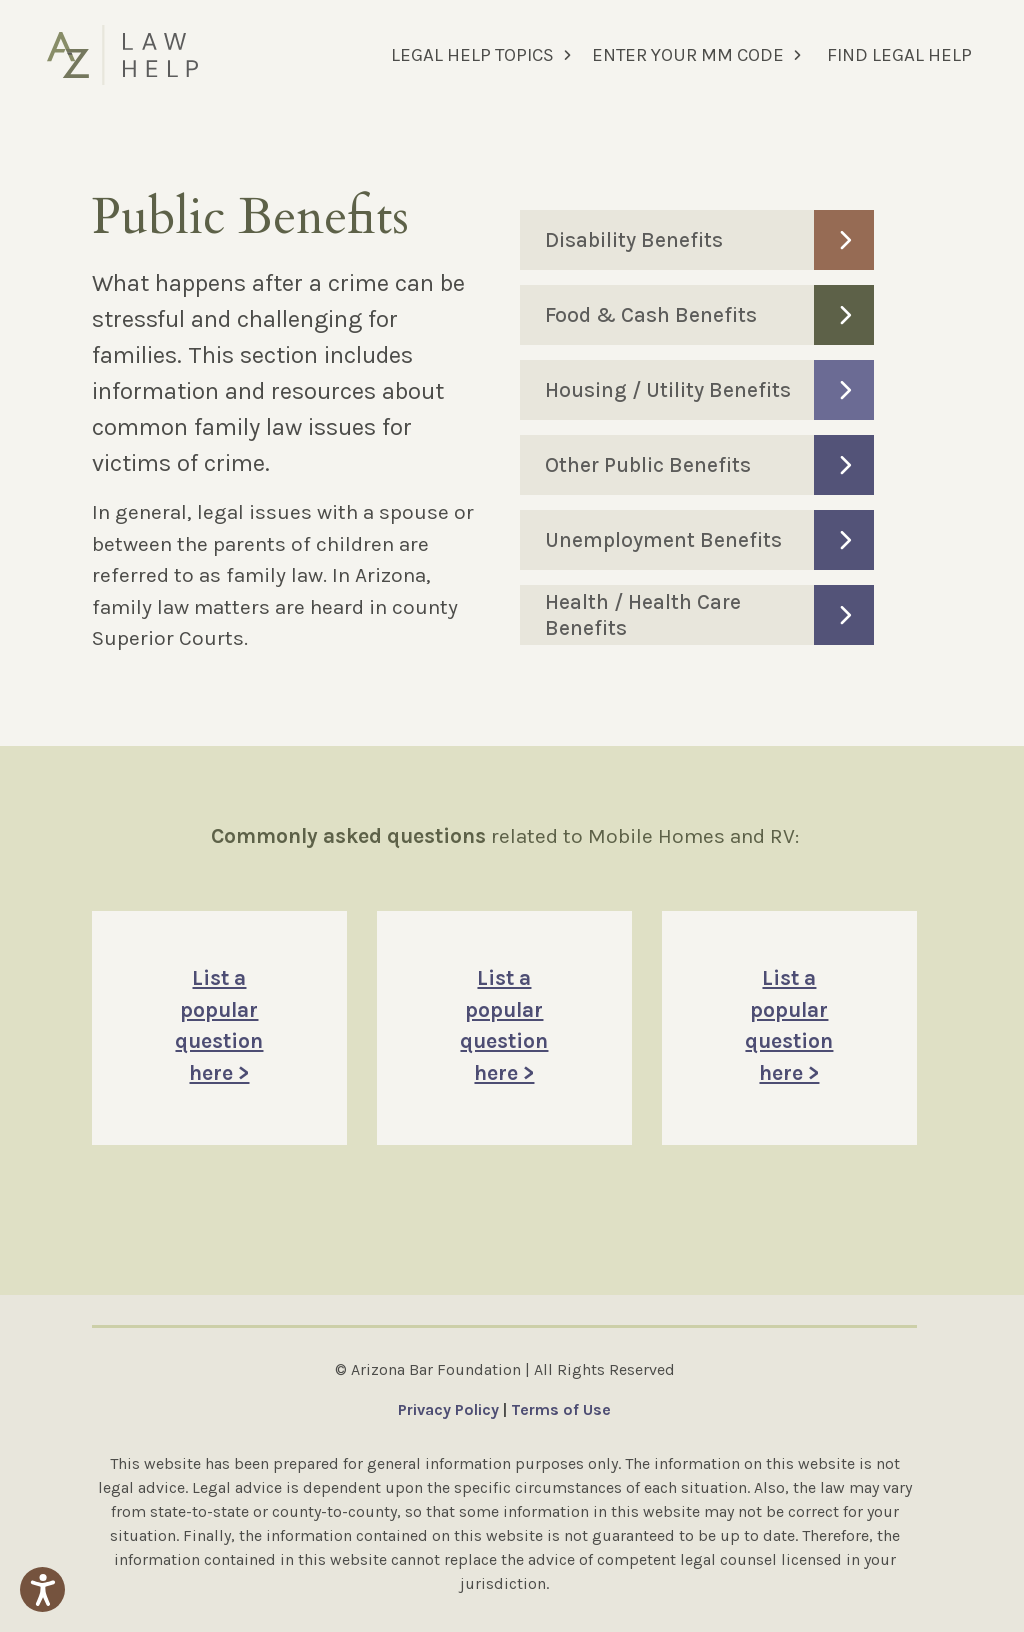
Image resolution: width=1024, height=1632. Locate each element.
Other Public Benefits (710, 465)
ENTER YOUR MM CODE (688, 55)
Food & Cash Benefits (710, 315)
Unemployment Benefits (710, 540)
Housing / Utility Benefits (710, 390)
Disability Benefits (710, 240)
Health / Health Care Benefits (710, 615)
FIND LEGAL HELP (899, 55)
